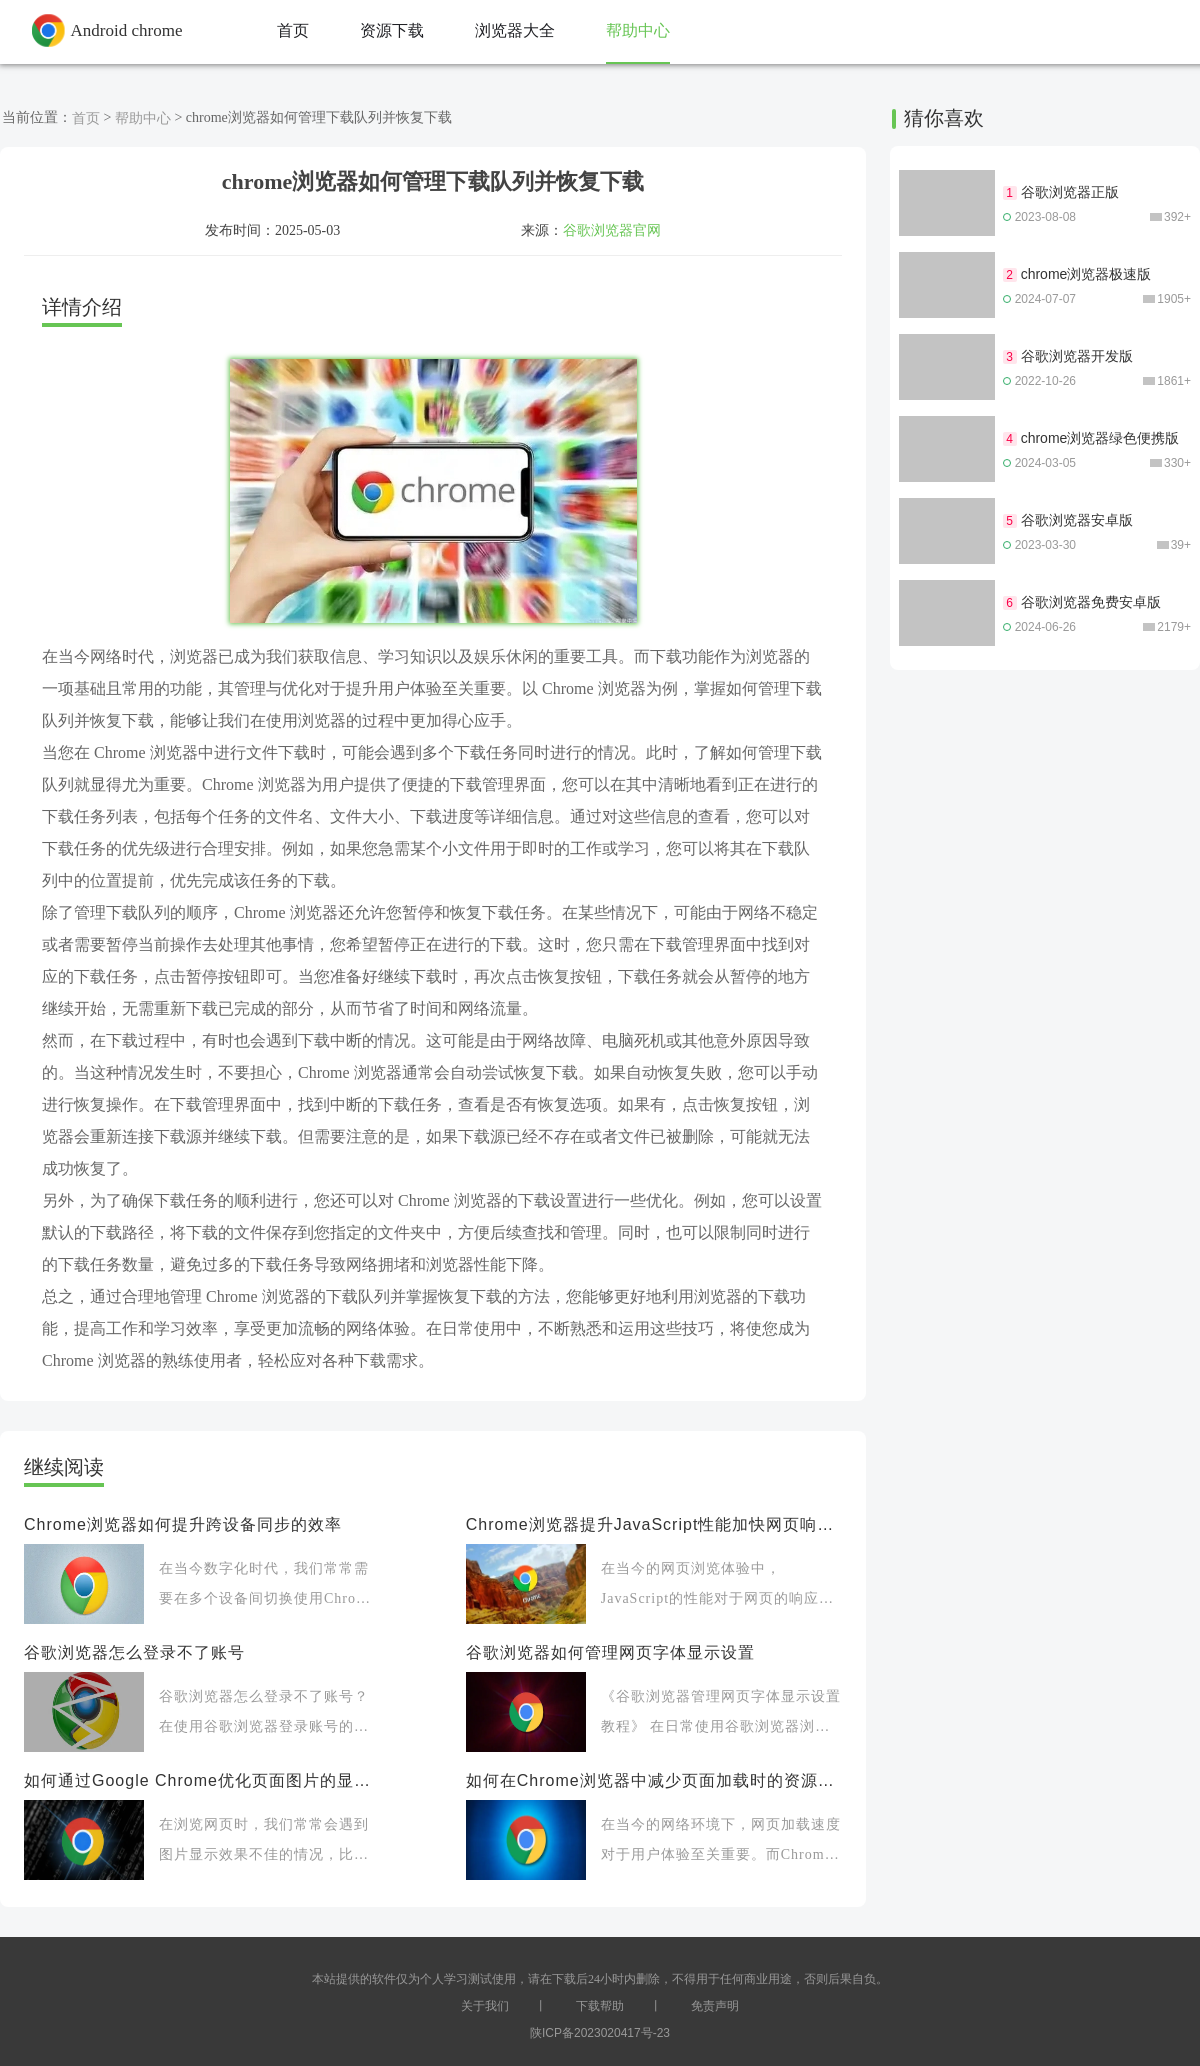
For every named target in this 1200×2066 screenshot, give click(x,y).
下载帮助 (600, 2006)
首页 (86, 118)
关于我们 (485, 2006)
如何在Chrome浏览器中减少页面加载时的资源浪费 (654, 1780)
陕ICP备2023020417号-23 (600, 2033)
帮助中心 (143, 118)
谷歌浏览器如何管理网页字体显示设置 (610, 1652)
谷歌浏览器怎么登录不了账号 (134, 1652)
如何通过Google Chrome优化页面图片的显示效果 (202, 1780)
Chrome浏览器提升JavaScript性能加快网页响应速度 (654, 1524)
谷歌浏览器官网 (612, 230)
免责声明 (715, 2006)
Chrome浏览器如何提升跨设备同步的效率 (183, 1524)
